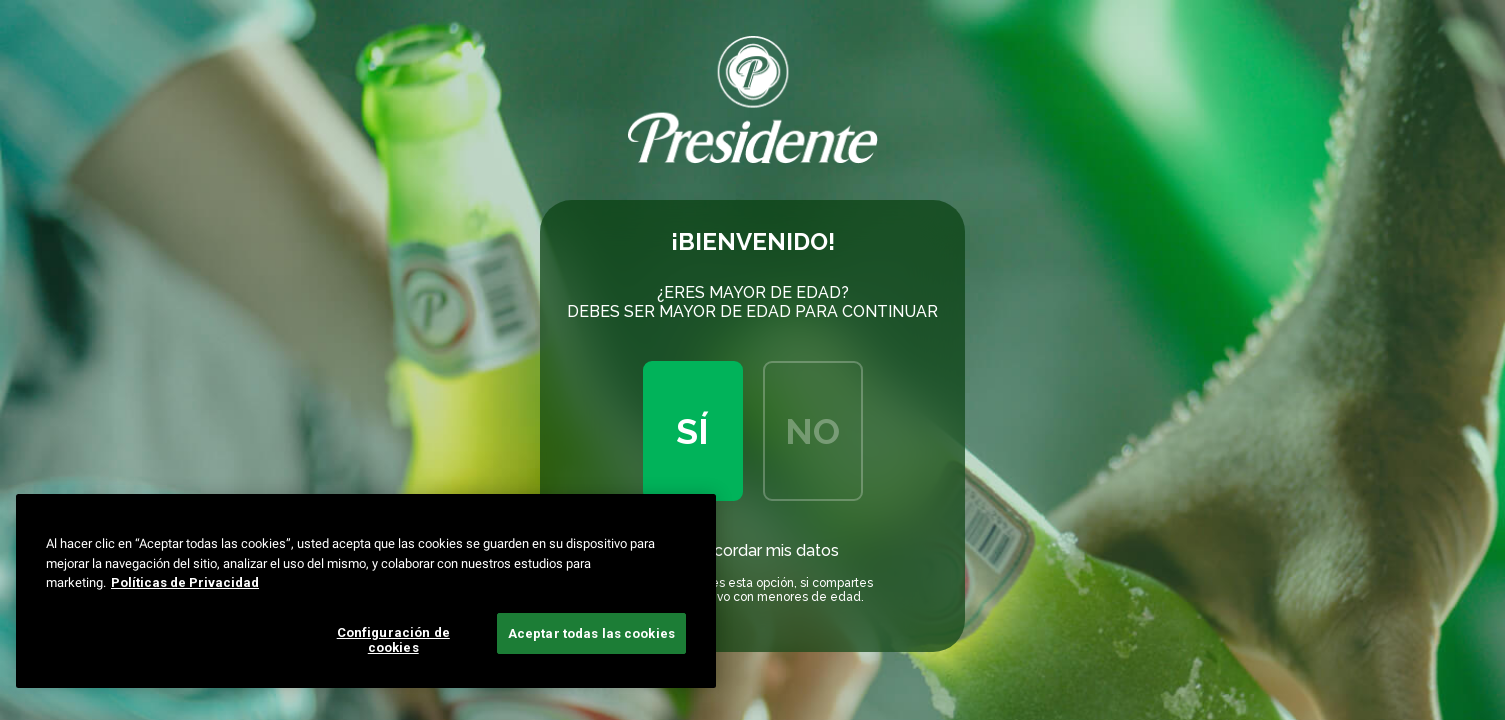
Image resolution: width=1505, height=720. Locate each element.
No (812, 431)
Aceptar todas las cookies (591, 633)
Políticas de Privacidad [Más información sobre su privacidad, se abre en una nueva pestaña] (185, 582)
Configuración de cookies (393, 640)
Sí (692, 431)
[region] (366, 591)
